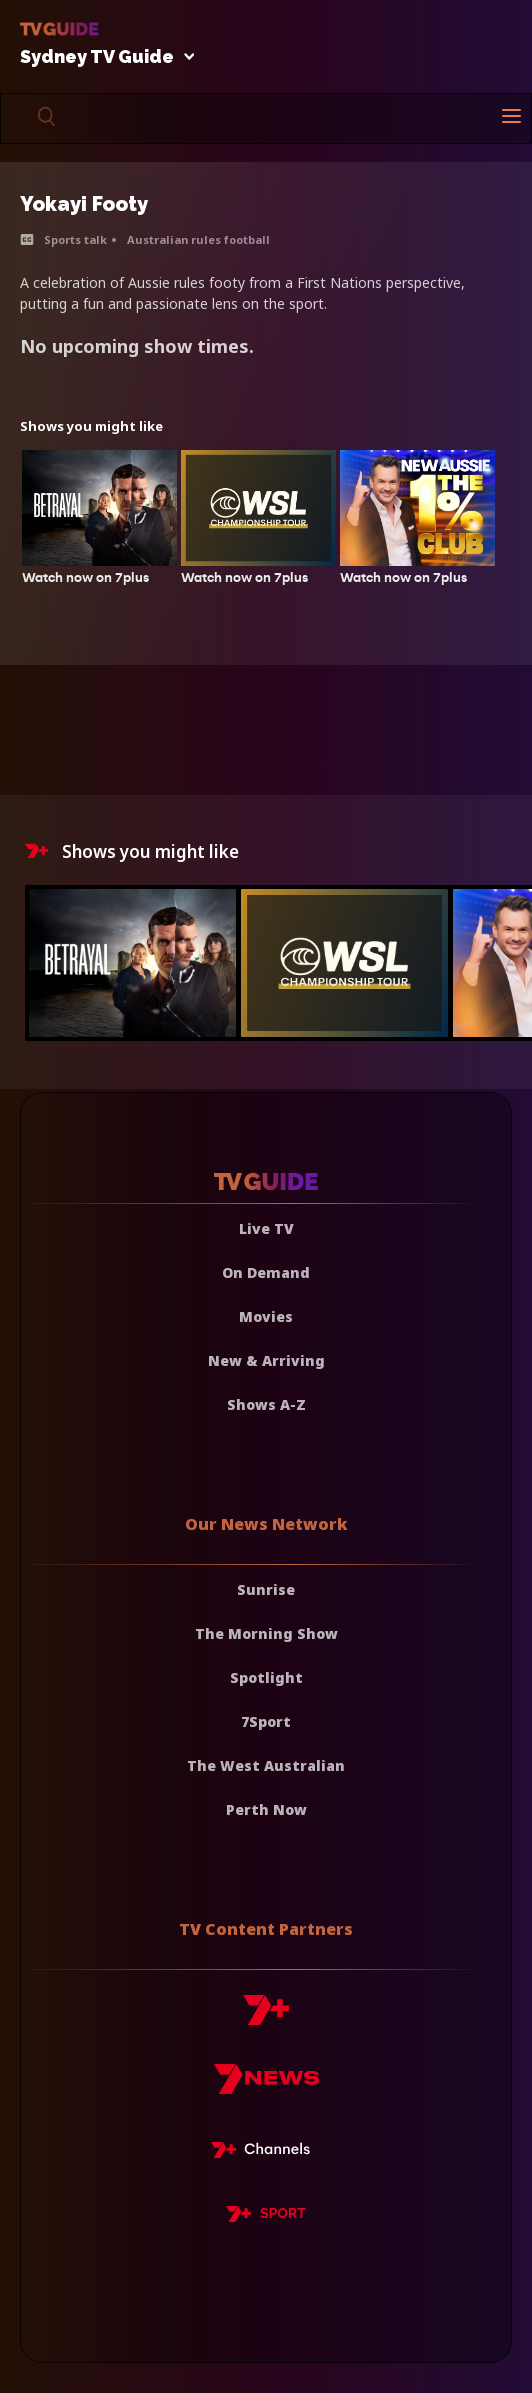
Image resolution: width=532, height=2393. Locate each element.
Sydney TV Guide (102, 57)
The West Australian (266, 1765)
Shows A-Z (266, 1404)
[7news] (266, 2086)
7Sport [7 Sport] (266, 1721)
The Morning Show (266, 1633)
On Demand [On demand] (266, 1272)
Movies (266, 1316)
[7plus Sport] (266, 2217)
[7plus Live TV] (266, 2153)
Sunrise (266, 1589)
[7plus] (266, 2017)
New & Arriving (266, 1360)
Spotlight (266, 1677)
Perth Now (266, 1809)
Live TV (266, 1228)
